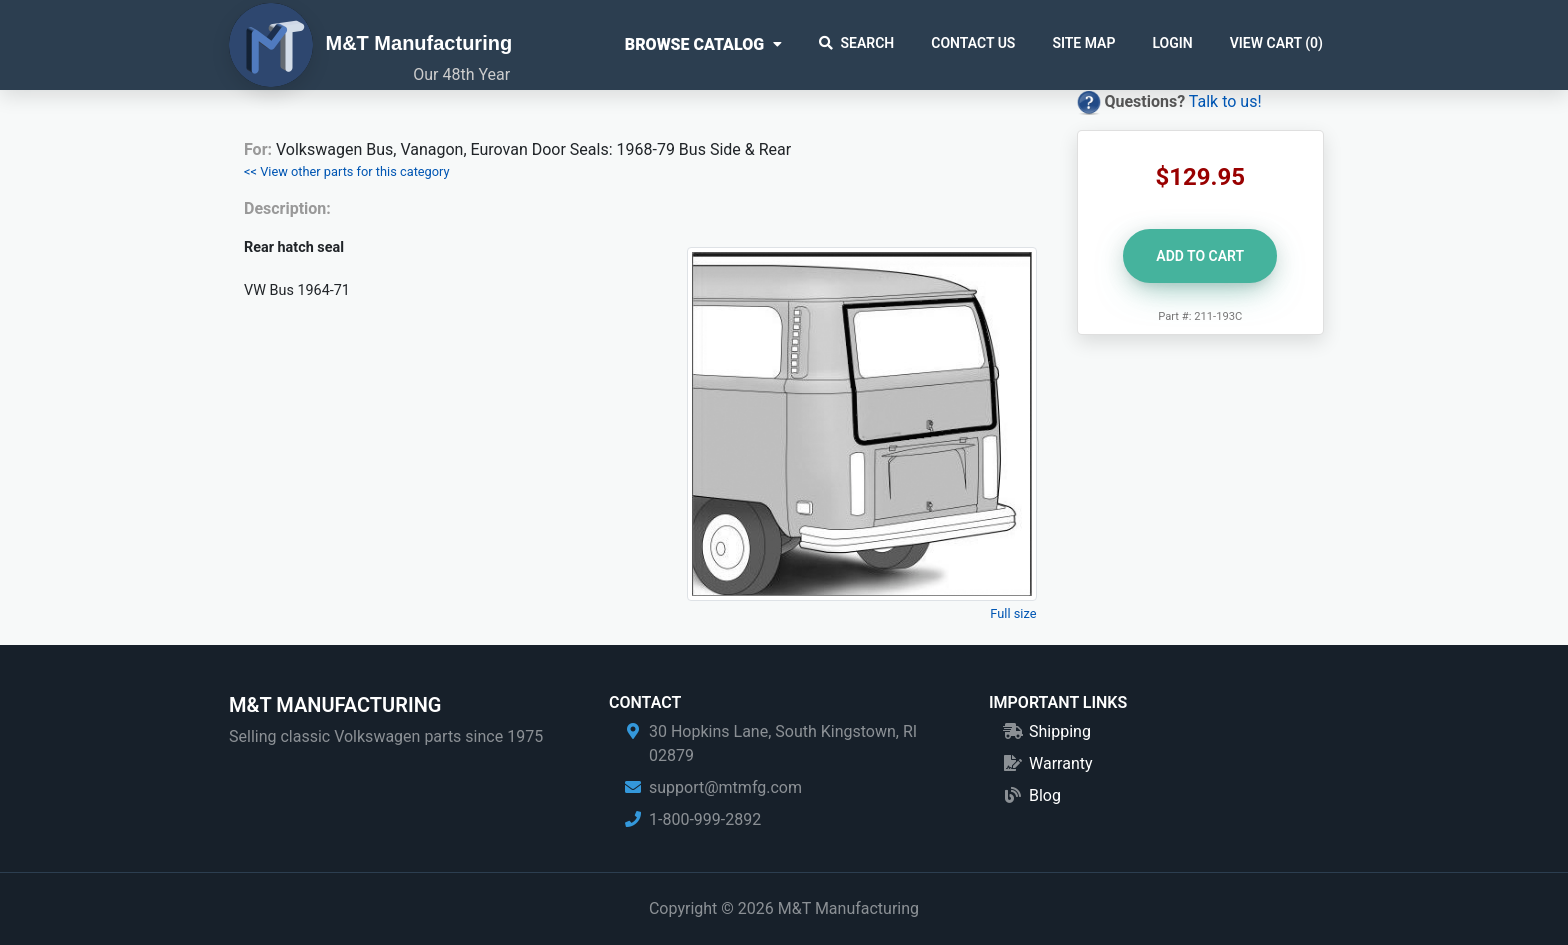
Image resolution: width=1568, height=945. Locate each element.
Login (1172, 43)
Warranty (1061, 763)
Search (857, 43)
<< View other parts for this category (347, 171)
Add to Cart (1200, 256)
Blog (1045, 795)
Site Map (1083, 43)
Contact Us (973, 43)
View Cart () (1276, 43)
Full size (1013, 613)
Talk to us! (1225, 101)
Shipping (1060, 731)
